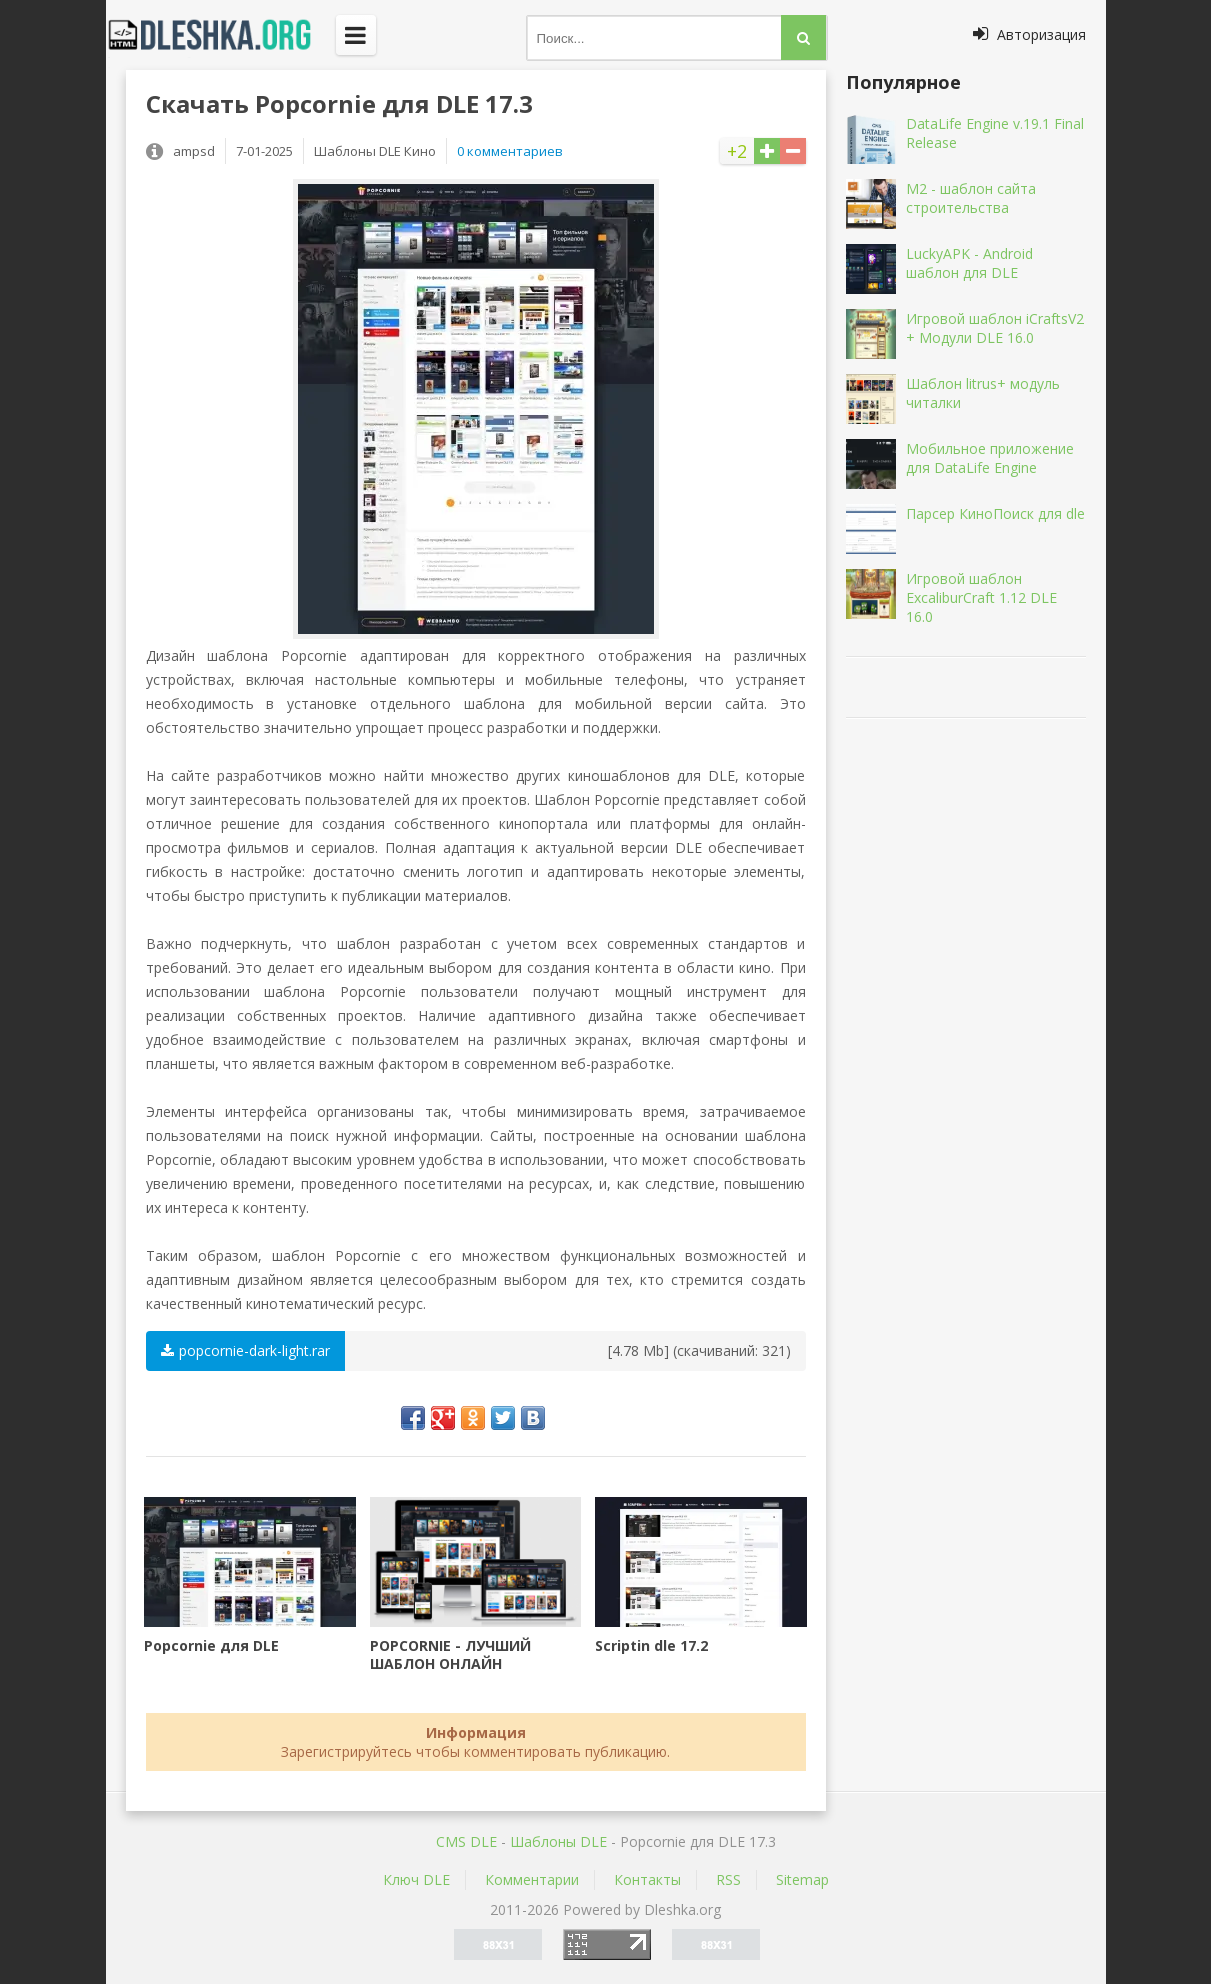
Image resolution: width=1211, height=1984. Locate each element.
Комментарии (532, 1879)
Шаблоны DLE (558, 1841)
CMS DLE (466, 1841)
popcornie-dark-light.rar (245, 1350)
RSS (728, 1879)
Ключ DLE (416, 1879)
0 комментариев (510, 151)
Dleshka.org (221, 35)
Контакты (647, 1879)
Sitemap (802, 1879)
